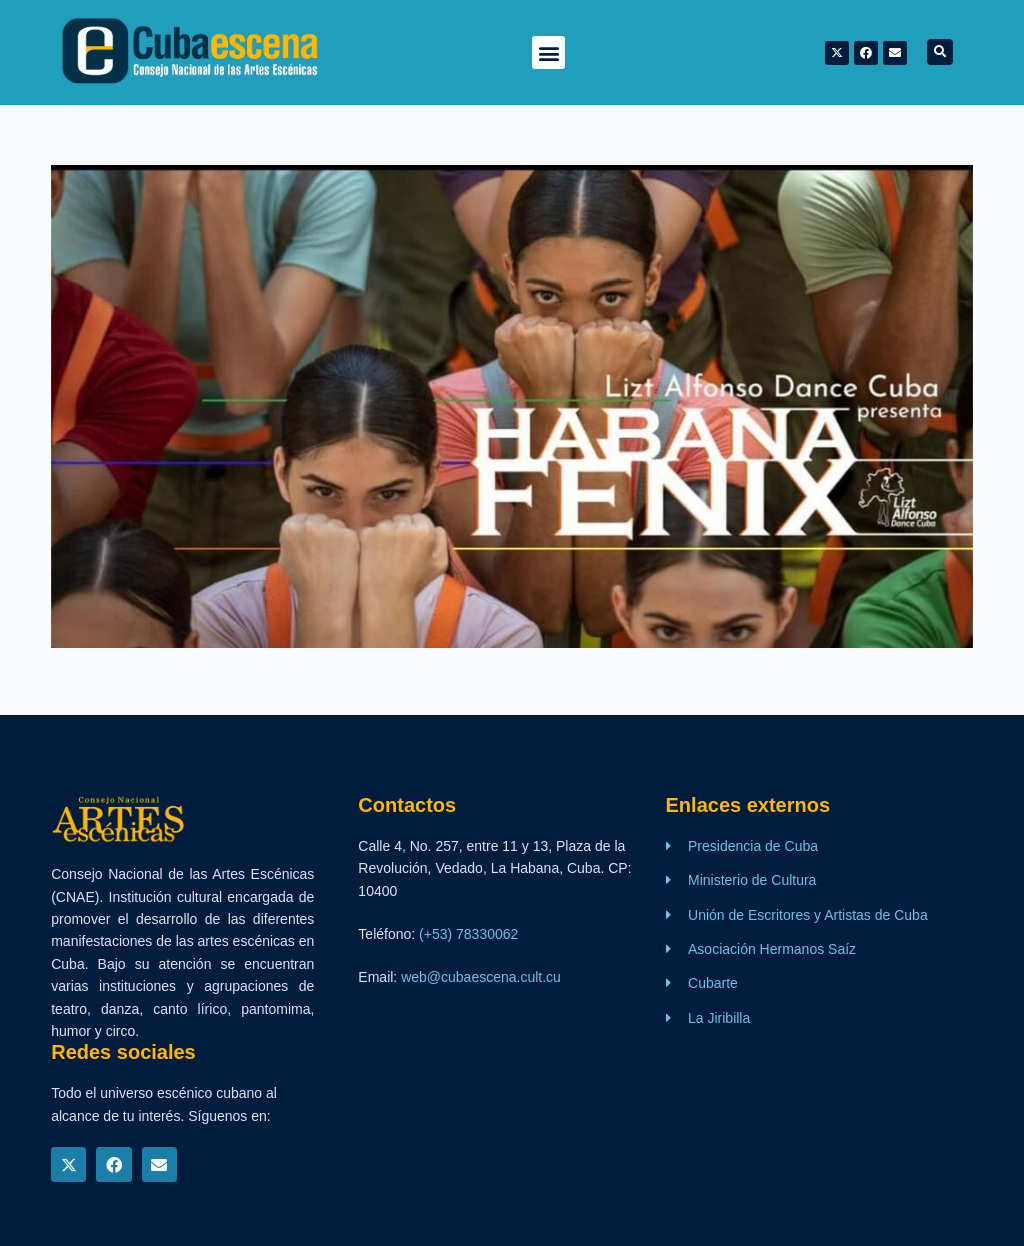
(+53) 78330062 (468, 934)
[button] (548, 52)
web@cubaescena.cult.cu (481, 977)
